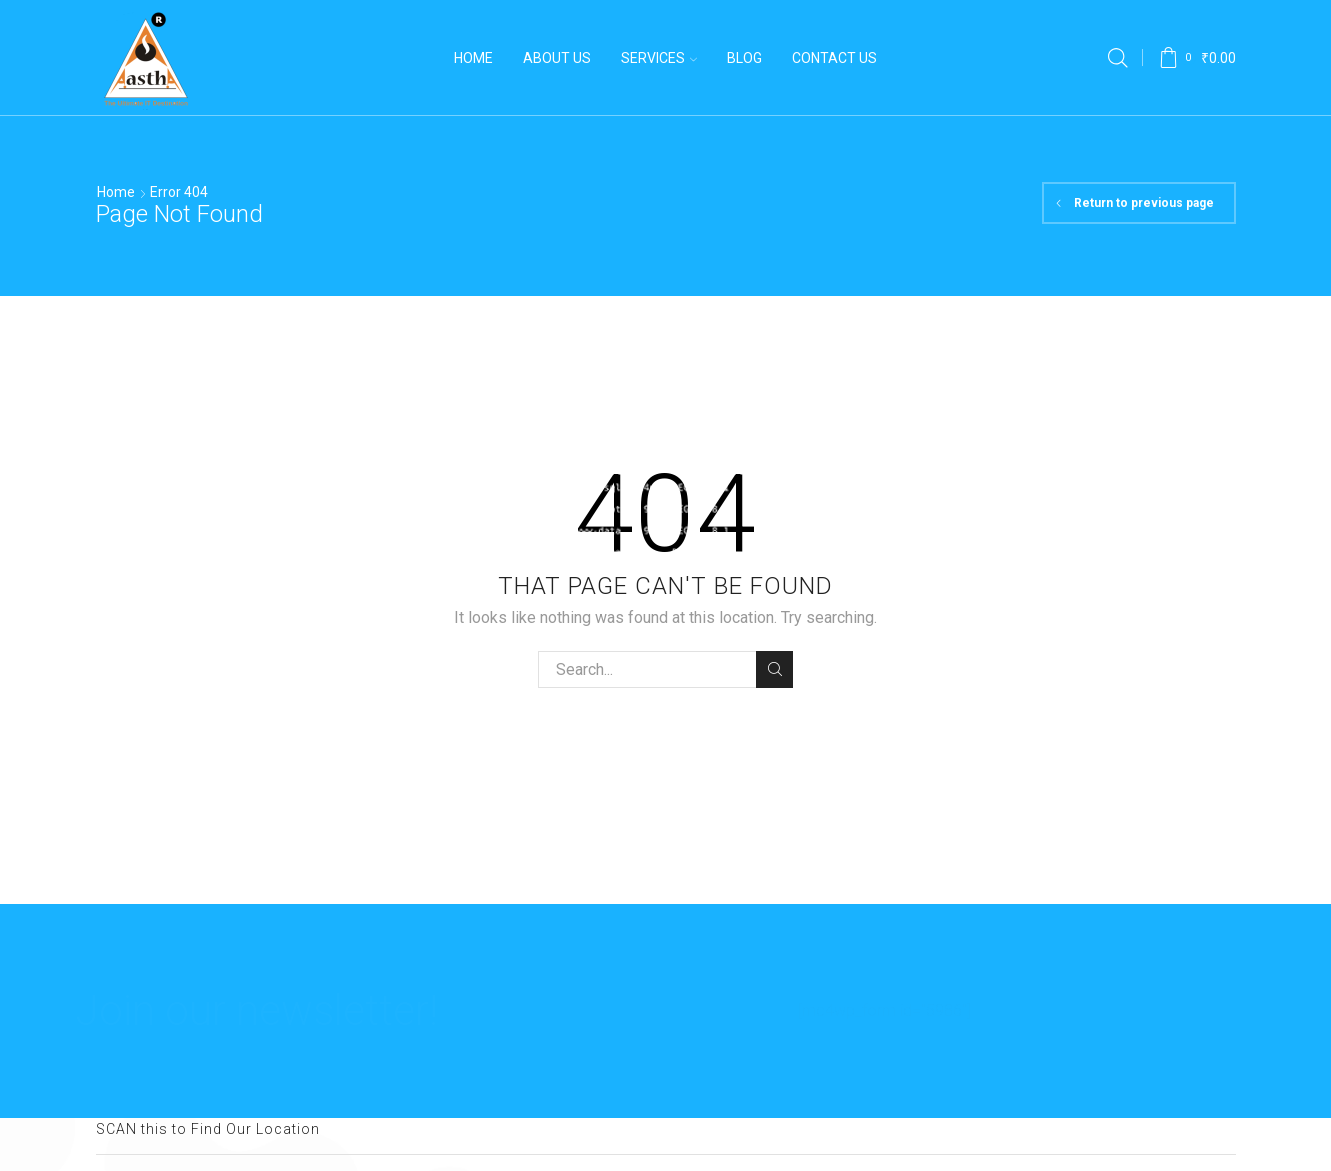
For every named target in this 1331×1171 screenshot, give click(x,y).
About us (557, 58)
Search (774, 669)
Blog (744, 58)
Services (659, 58)
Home (473, 58)
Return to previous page (1144, 203)
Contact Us (834, 58)
